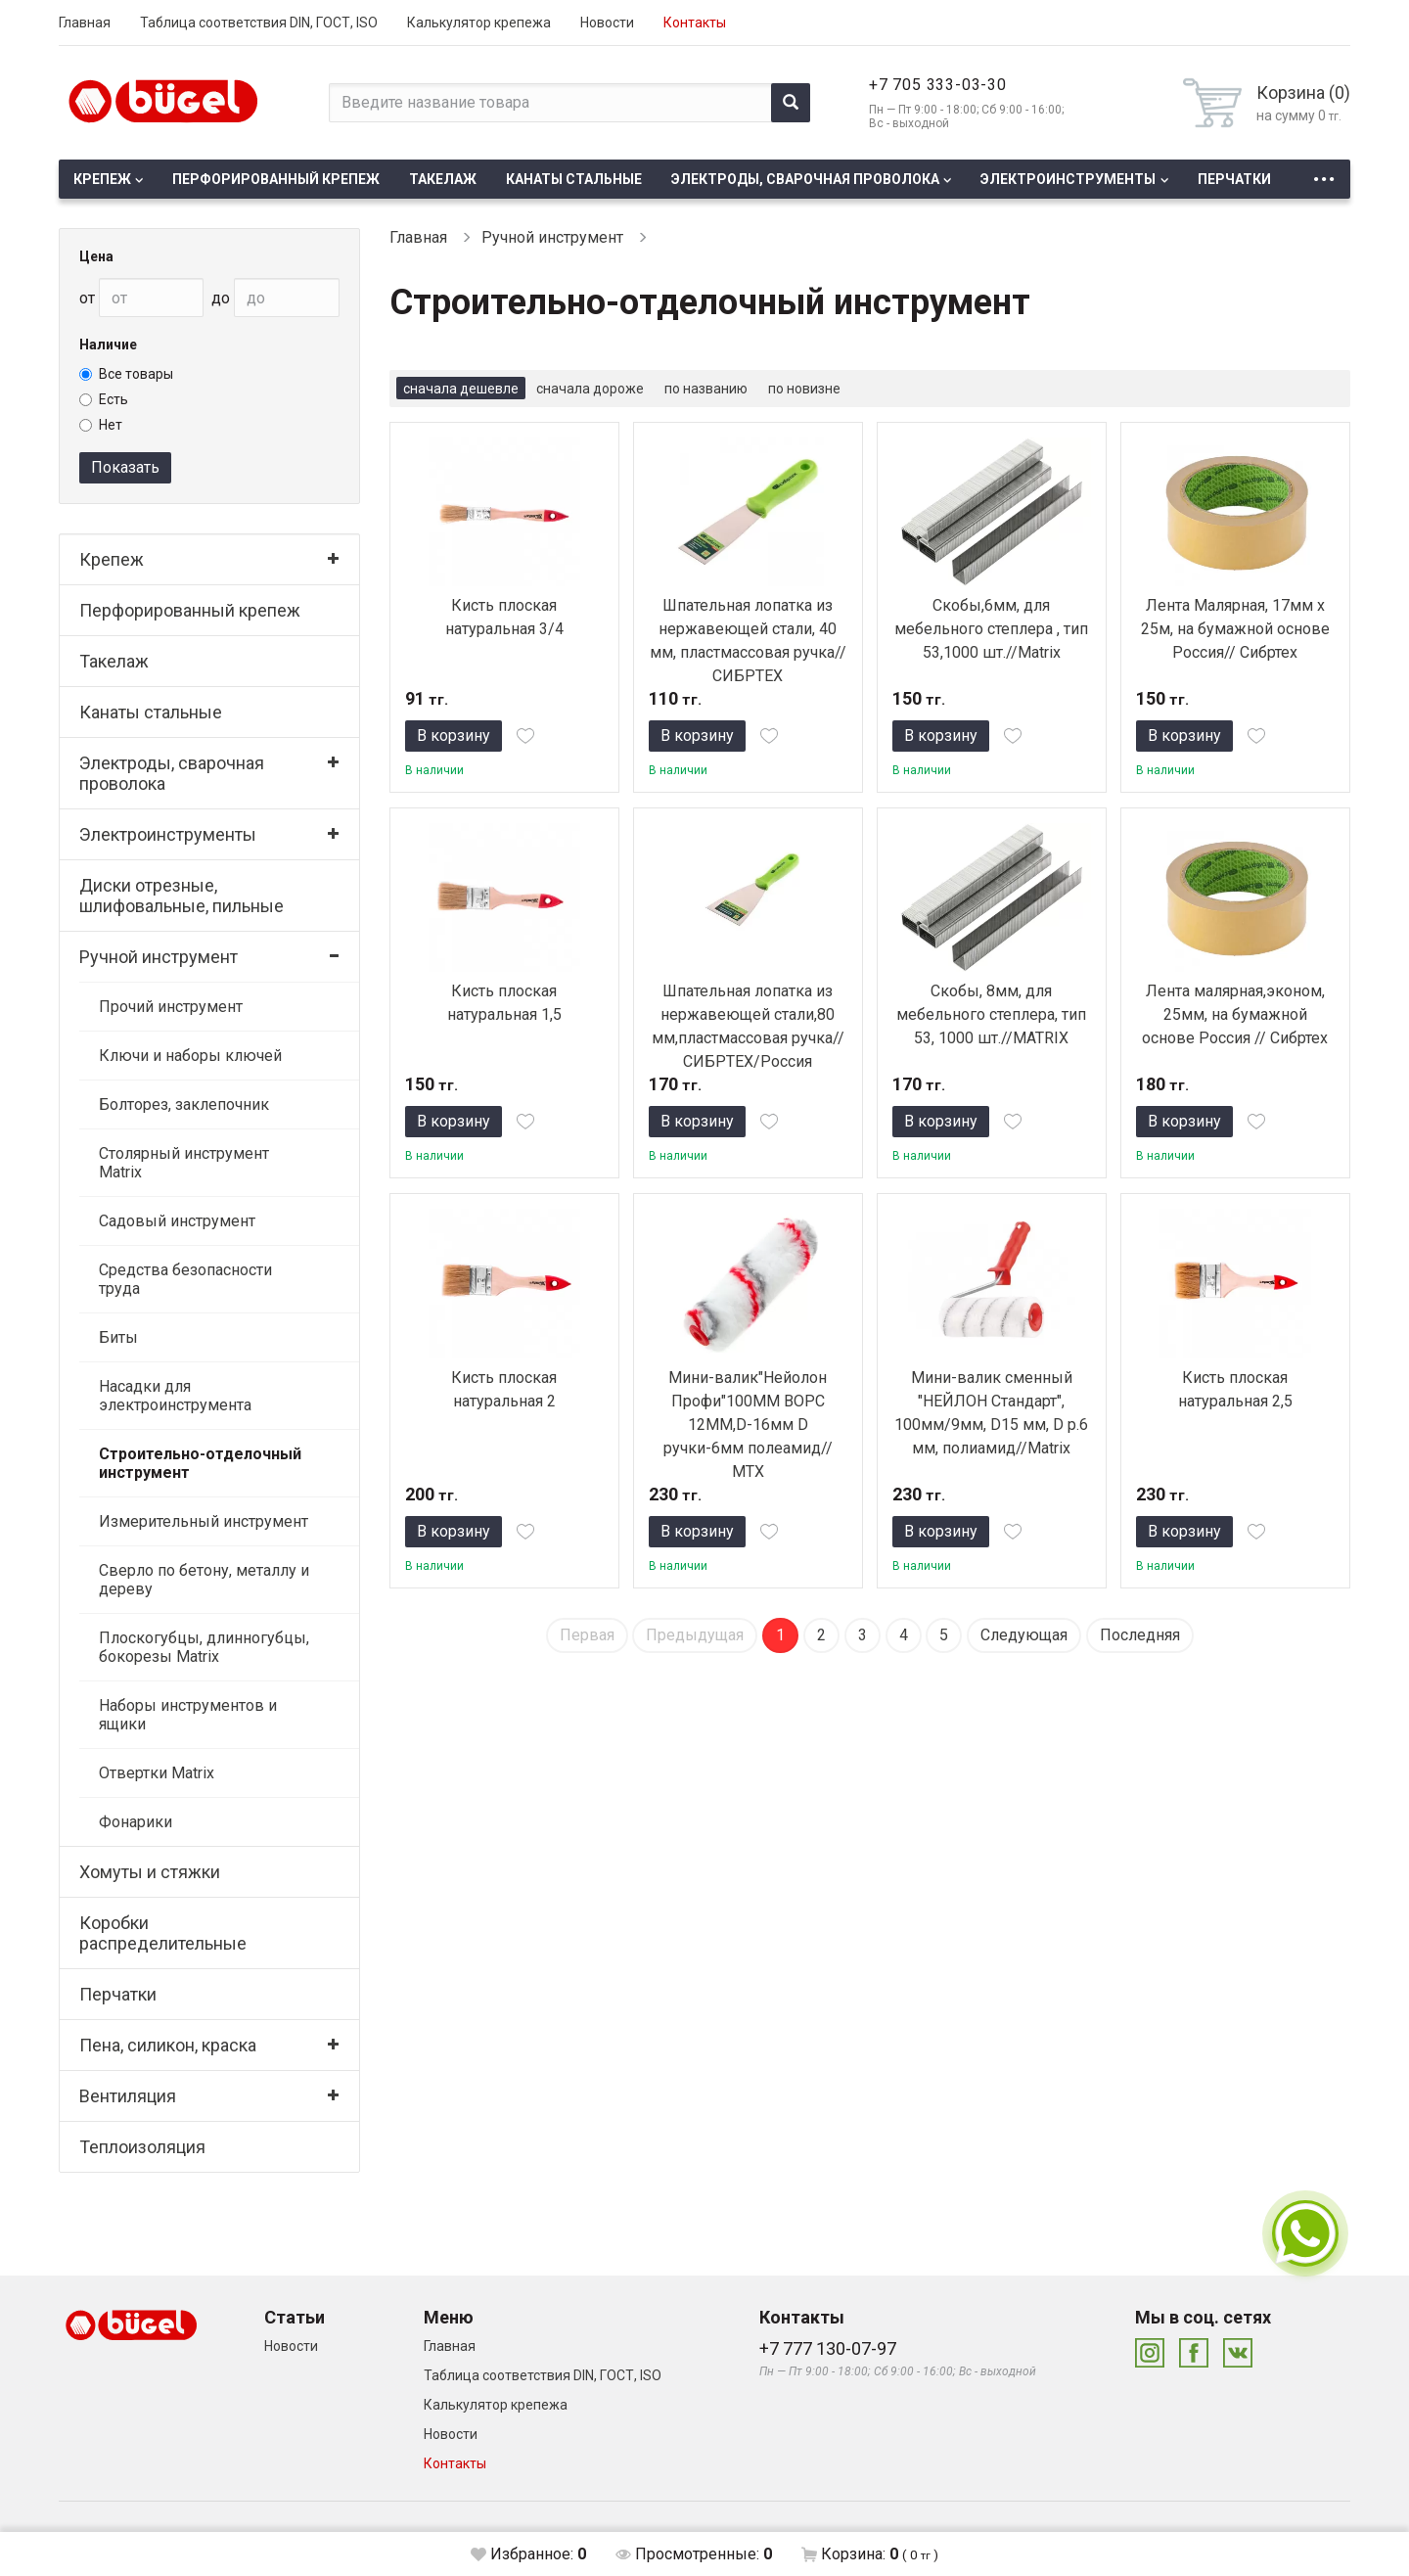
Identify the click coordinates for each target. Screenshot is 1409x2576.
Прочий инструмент (171, 1006)
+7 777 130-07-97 (827, 2348)
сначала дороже (590, 388)
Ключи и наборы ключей (190, 1055)
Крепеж (102, 179)
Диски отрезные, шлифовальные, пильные (181, 895)
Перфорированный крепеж (276, 179)
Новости (607, 22)
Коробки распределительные (163, 1933)
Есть (103, 399)
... (1324, 174)
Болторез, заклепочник (184, 1104)
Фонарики (135, 1822)
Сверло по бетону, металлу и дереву (204, 1579)
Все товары (126, 374)
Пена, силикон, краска (167, 2045)
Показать (125, 467)
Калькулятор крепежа (479, 22)
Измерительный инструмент (203, 1521)
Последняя (1140, 1635)
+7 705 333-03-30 (938, 84)
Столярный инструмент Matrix (184, 1162)
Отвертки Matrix (156, 1773)
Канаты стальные (574, 179)
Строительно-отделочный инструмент (200, 1463)
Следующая (1024, 1635)
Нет (100, 425)
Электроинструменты (1068, 179)
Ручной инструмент (158, 956)
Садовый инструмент (177, 1221)
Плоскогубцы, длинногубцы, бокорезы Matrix (204, 1647)
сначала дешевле (461, 388)
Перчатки (1234, 179)
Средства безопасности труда (185, 1279)
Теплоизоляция (142, 2147)
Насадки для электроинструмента (175, 1395)
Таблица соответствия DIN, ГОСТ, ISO (259, 22)
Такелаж (443, 179)
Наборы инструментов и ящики (188, 1714)
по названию (706, 388)
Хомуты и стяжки (149, 1872)
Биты (118, 1337)
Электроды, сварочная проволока (805, 179)
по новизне (804, 388)
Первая (587, 1635)
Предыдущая (695, 1635)
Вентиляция (127, 2096)
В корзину (453, 735)
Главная (85, 22)
